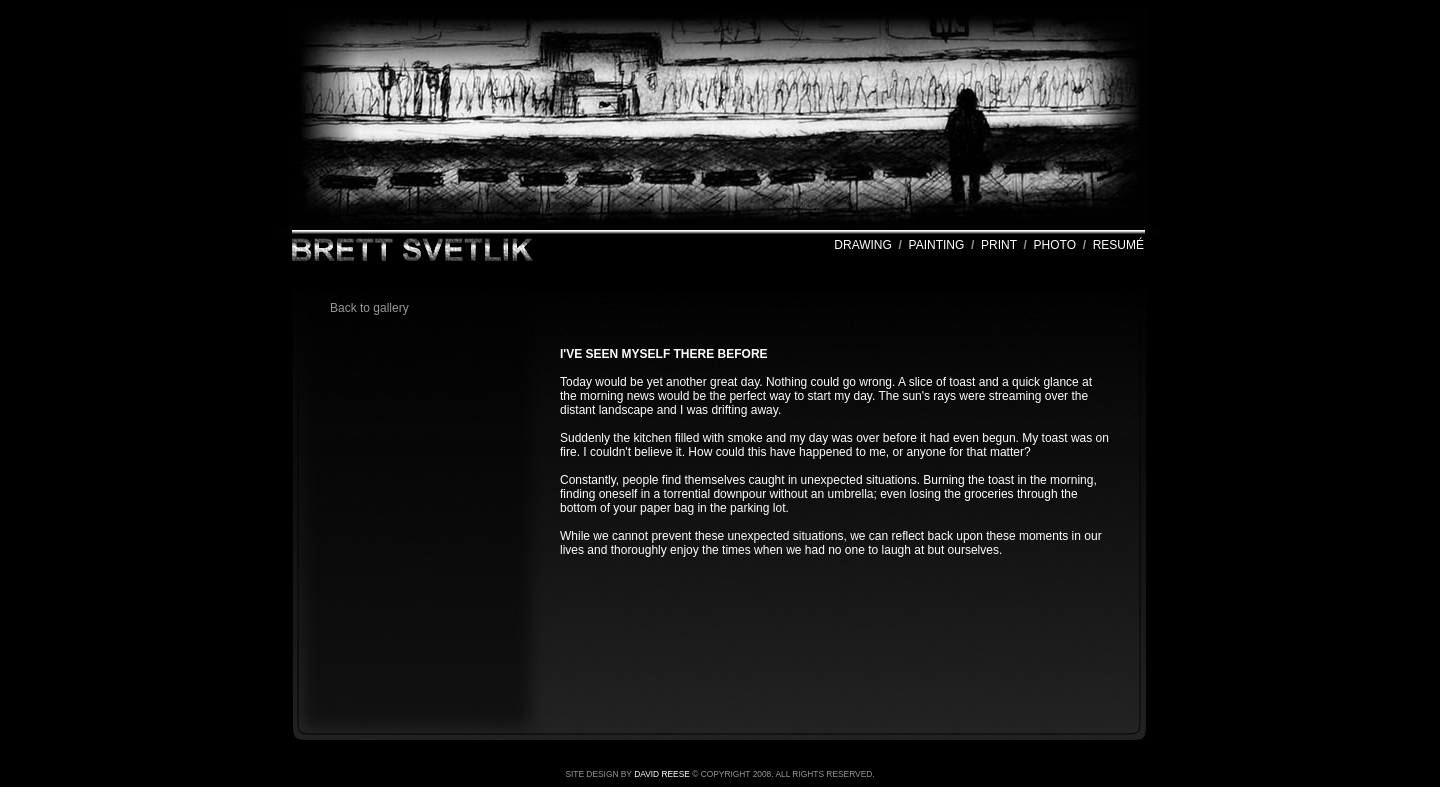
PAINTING (937, 245)
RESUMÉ (1118, 245)
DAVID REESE (662, 774)
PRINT (999, 245)
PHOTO (1055, 245)
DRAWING (863, 245)
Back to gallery (369, 308)
